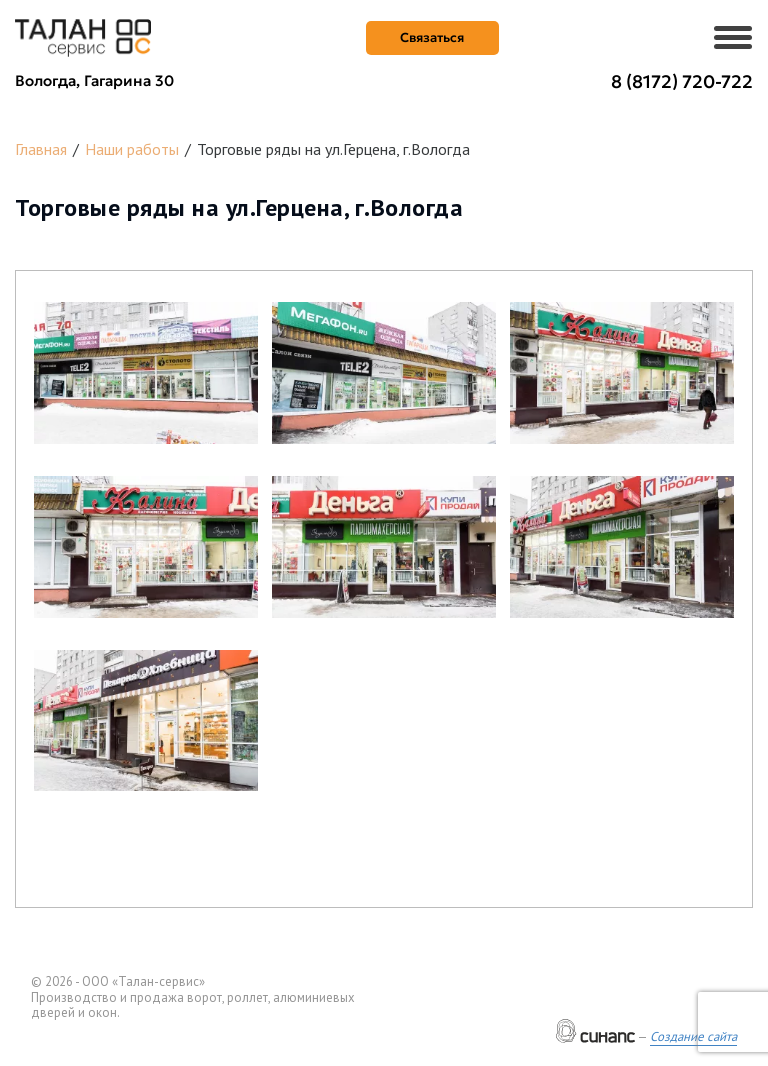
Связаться (432, 37)
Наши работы (132, 149)
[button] (146, 373)
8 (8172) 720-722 (682, 81)
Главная (41, 149)
